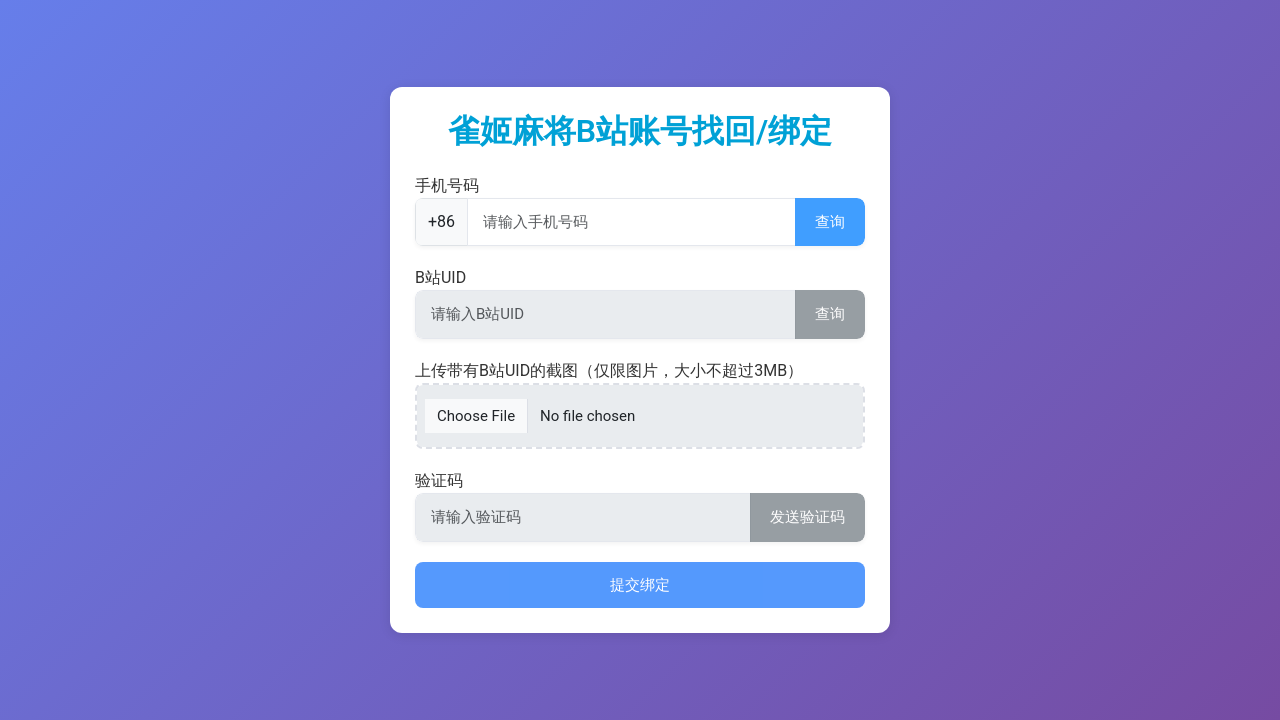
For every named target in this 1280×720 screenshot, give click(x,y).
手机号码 (447, 185)
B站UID (440, 277)
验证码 (439, 480)
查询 (830, 222)
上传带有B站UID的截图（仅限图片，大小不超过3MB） (609, 370)
